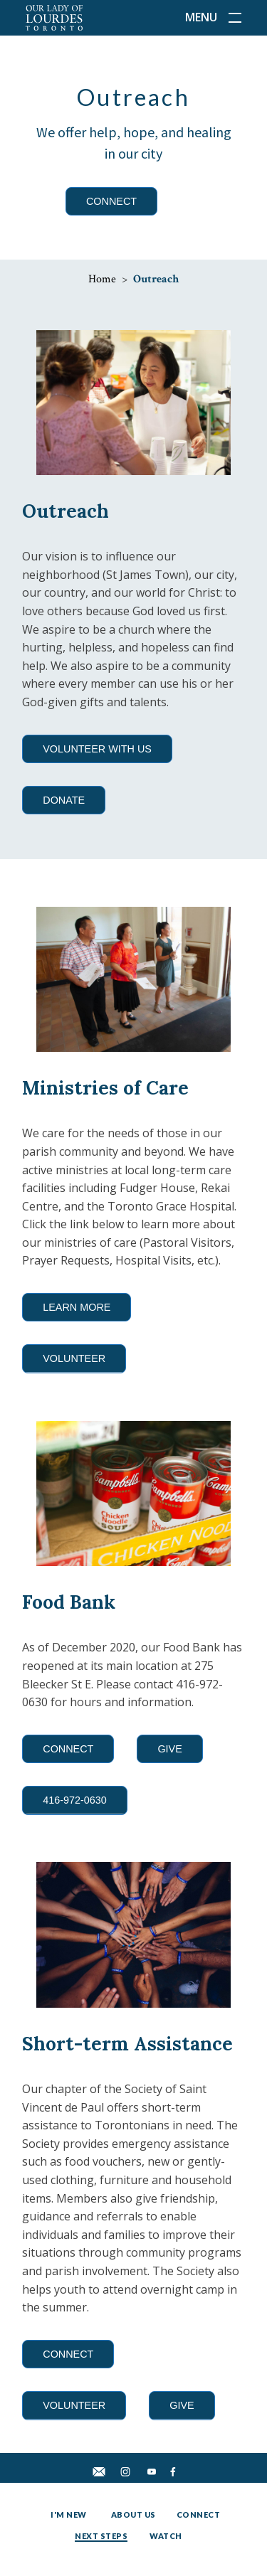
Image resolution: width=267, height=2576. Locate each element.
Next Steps (101, 2535)
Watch (166, 2535)
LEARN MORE (76, 1307)
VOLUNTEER (74, 1358)
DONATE (64, 800)
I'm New (69, 2514)
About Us (133, 2514)
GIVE (169, 1749)
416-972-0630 (75, 1800)
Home (102, 279)
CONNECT (111, 201)
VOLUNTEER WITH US (97, 749)
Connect (199, 2514)
